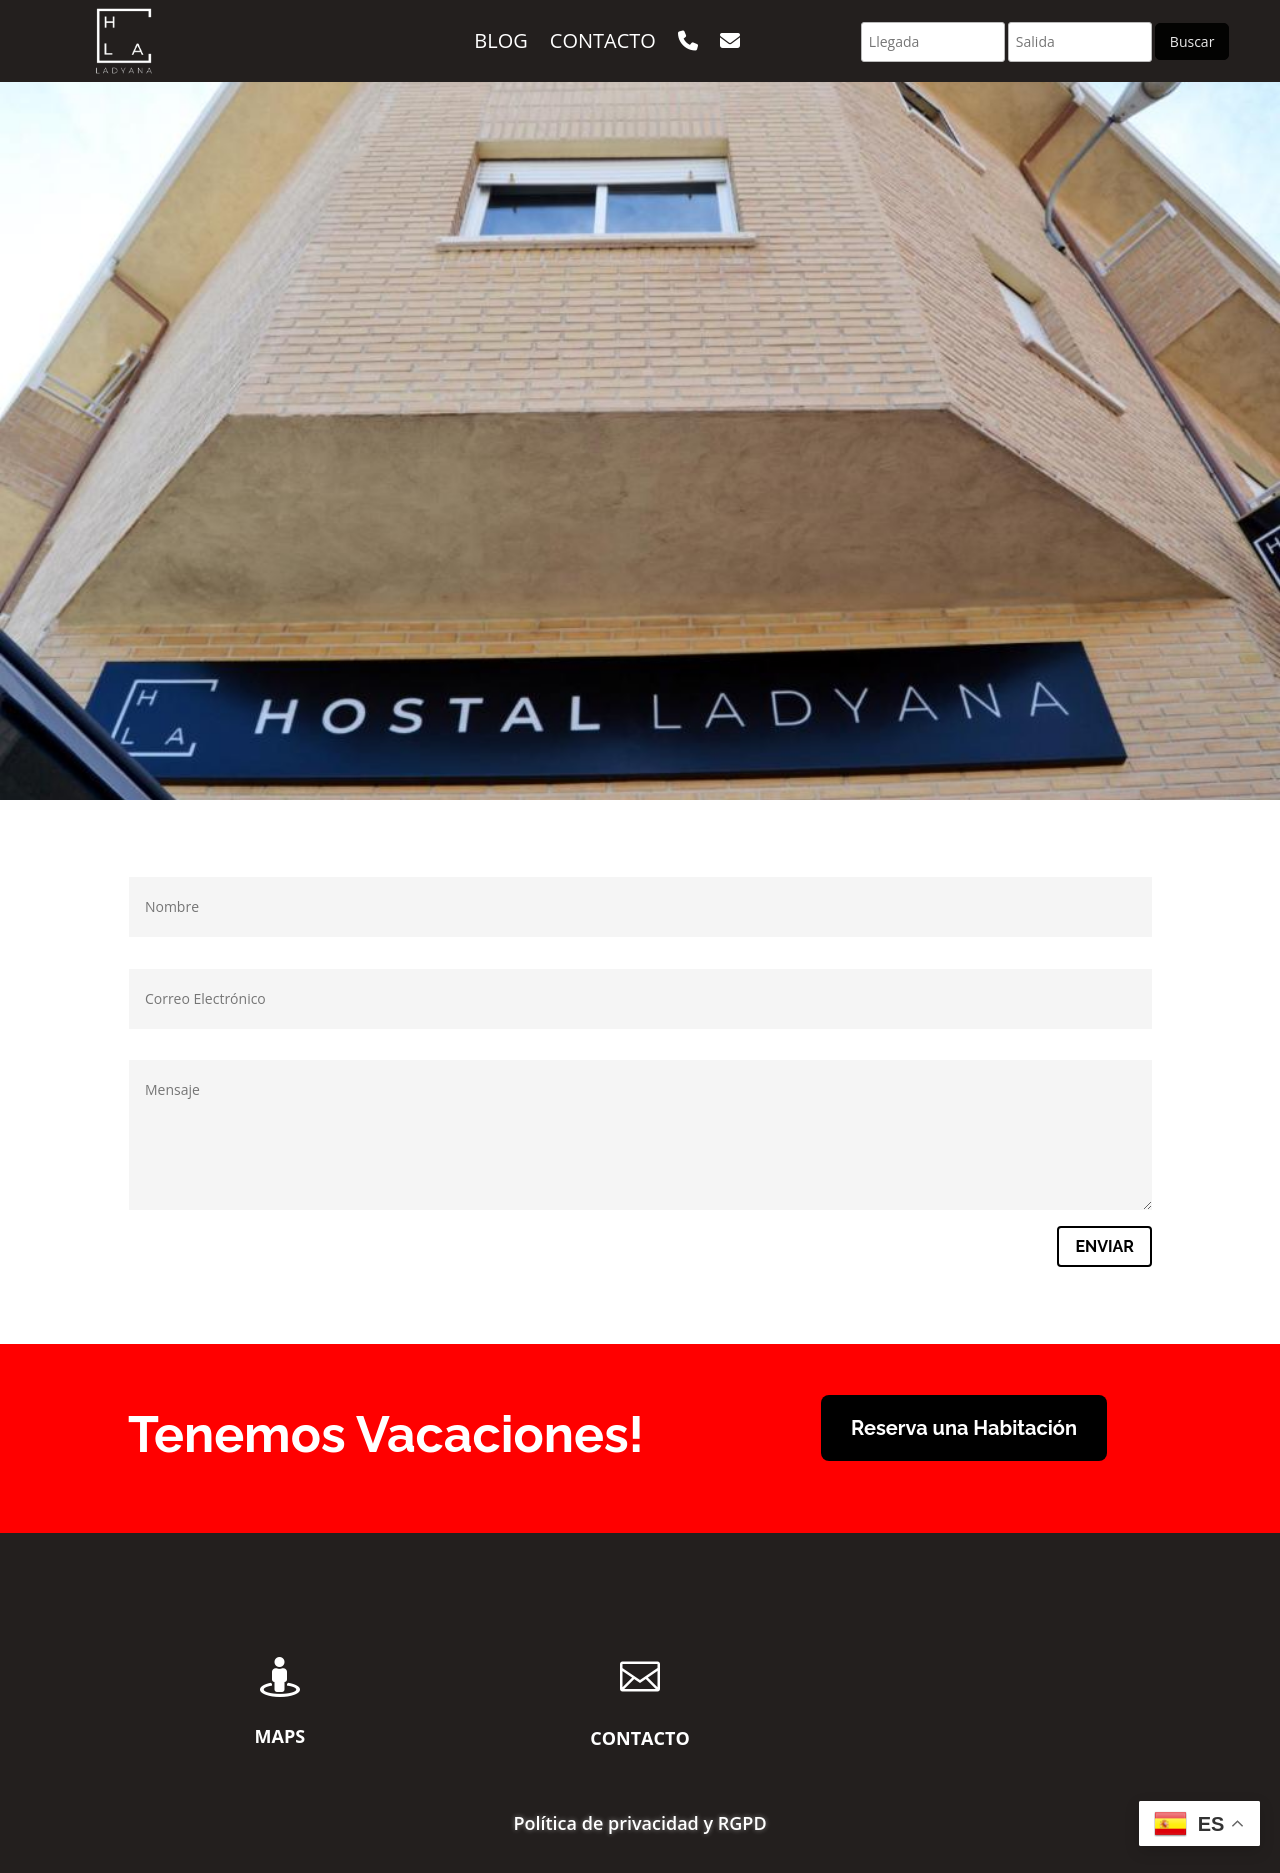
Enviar (1104, 1246)
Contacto (603, 40)
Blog (500, 40)
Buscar (1192, 41)
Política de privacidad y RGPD (639, 1825)
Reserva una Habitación (964, 1428)
